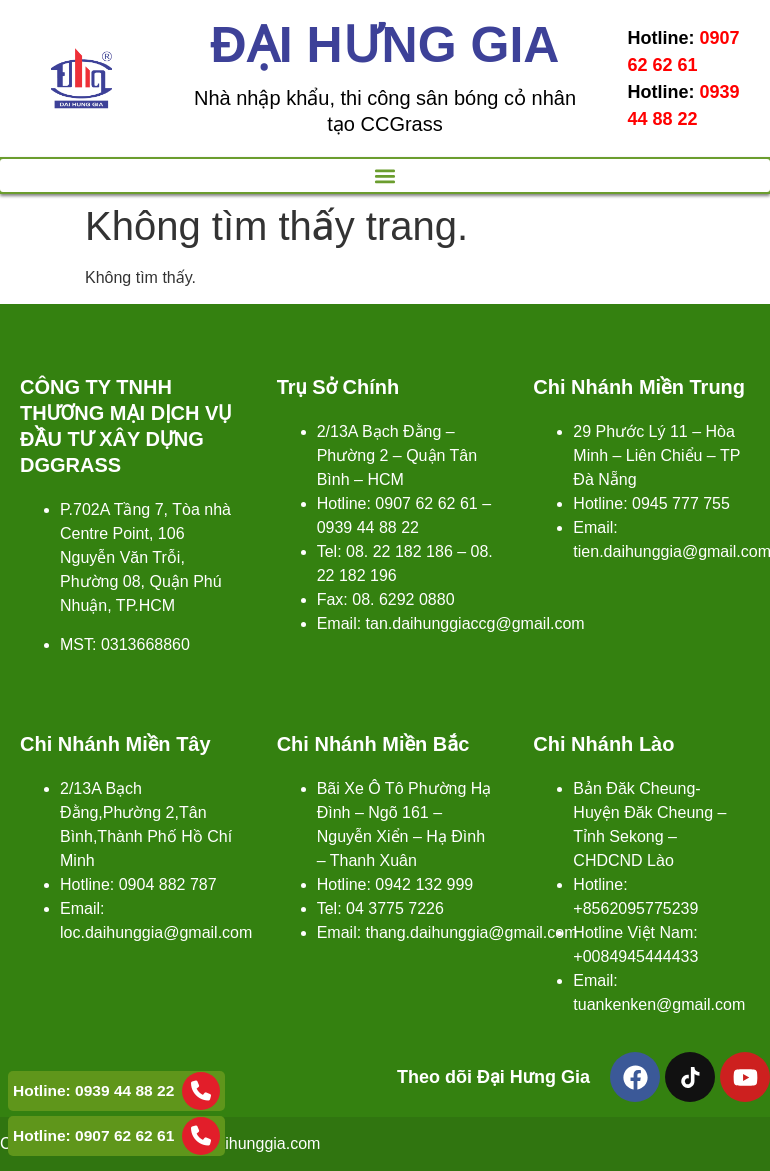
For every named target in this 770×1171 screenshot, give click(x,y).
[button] (385, 175)
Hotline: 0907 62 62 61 (116, 1136)
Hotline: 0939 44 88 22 (116, 1091)
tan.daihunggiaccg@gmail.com (475, 623)
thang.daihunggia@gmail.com (472, 932)
